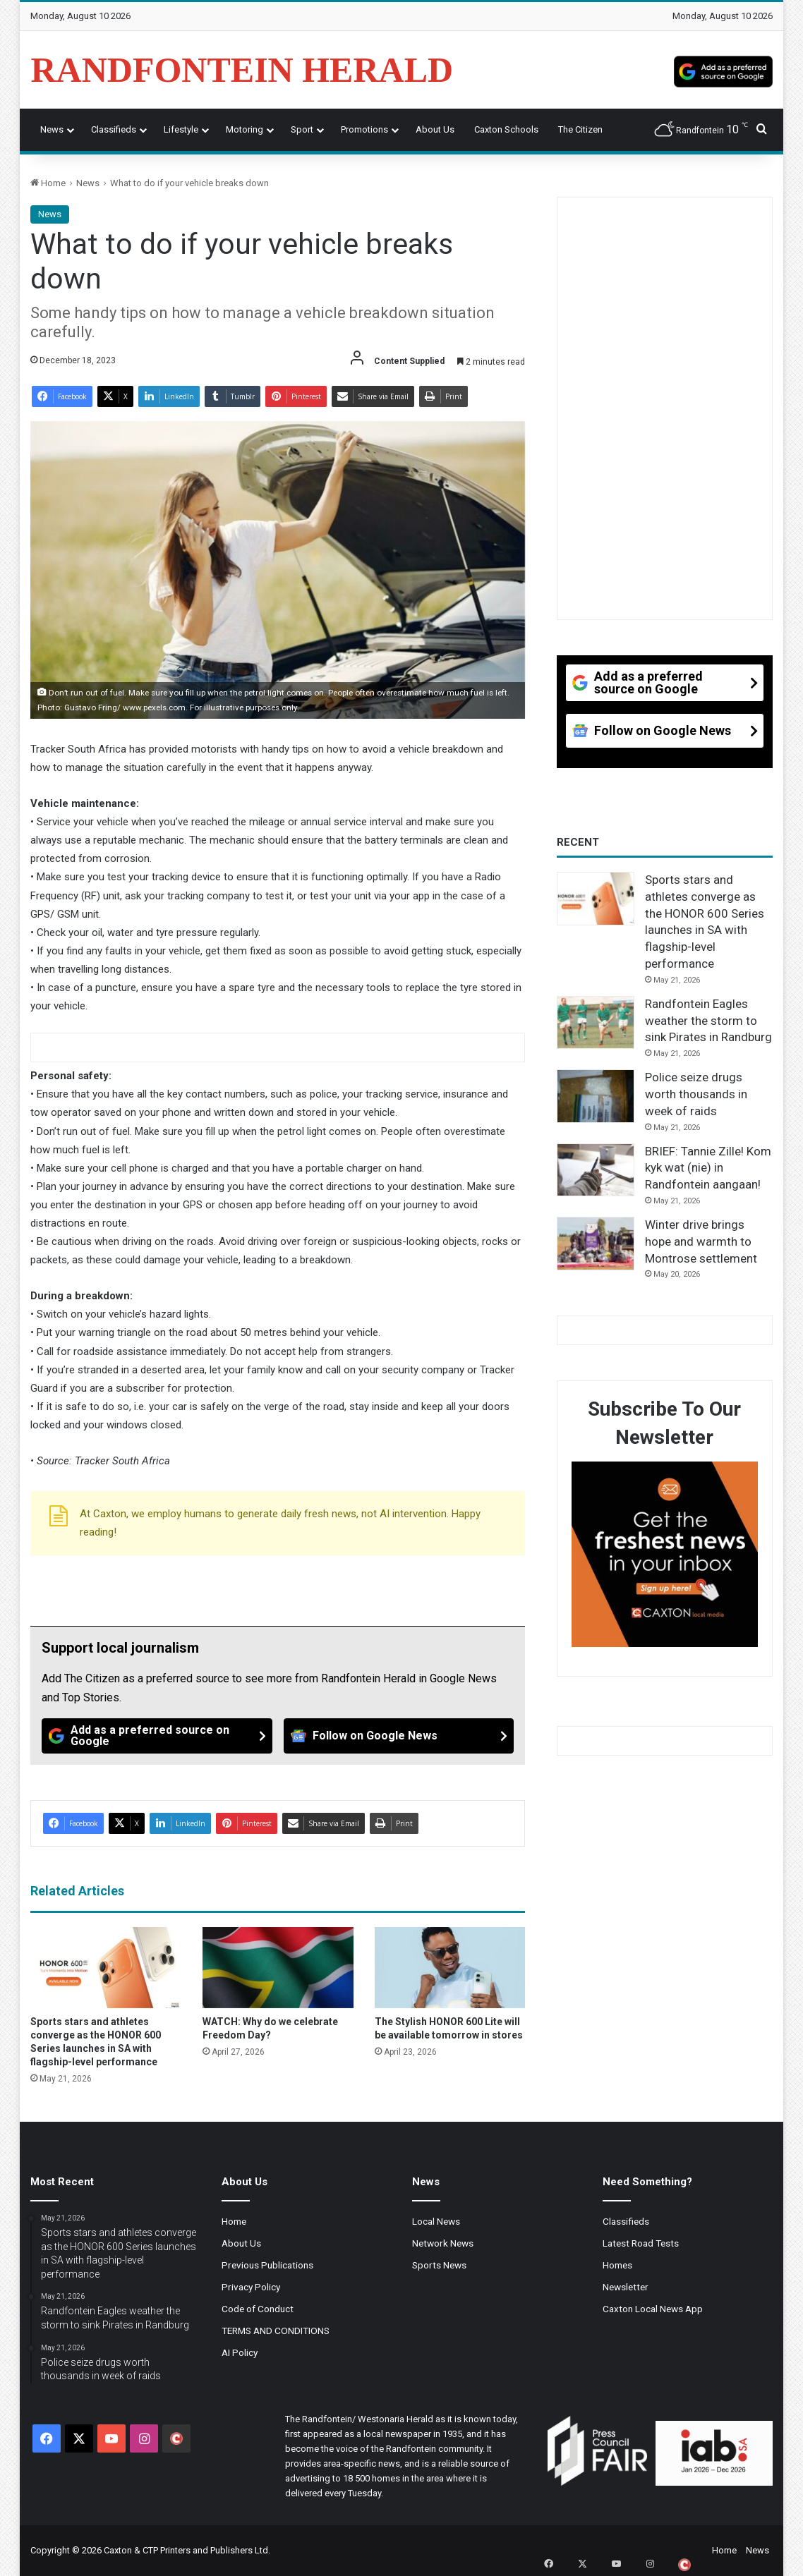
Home (48, 183)
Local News (436, 2221)
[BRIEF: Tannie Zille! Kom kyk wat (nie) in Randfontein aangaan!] (595, 1170)
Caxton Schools (506, 129)
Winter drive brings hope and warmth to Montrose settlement (701, 1241)
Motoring (244, 129)
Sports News (439, 2265)
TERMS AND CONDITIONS (276, 2330)
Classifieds (113, 129)
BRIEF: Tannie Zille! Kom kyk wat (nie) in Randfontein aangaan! (708, 1168)
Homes (617, 2265)
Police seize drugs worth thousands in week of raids (696, 1094)
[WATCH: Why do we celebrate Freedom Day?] (278, 1967)
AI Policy (240, 2352)
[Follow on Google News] (399, 1736)
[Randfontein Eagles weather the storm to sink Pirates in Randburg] (595, 1023)
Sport (302, 129)
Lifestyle (181, 129)
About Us (435, 129)
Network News (442, 2243)
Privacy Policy (251, 2286)
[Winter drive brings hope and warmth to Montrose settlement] (595, 1243)
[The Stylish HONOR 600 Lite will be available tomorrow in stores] (450, 1967)
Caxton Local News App (653, 2308)
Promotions (364, 129)
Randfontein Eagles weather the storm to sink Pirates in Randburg (708, 1021)
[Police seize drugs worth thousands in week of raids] (595, 1096)
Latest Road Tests (641, 2243)
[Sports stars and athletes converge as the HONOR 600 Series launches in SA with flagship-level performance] (105, 1967)
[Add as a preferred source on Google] (723, 69)
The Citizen (580, 129)
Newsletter (625, 2286)
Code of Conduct (258, 2308)
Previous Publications (267, 2265)
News (52, 129)
